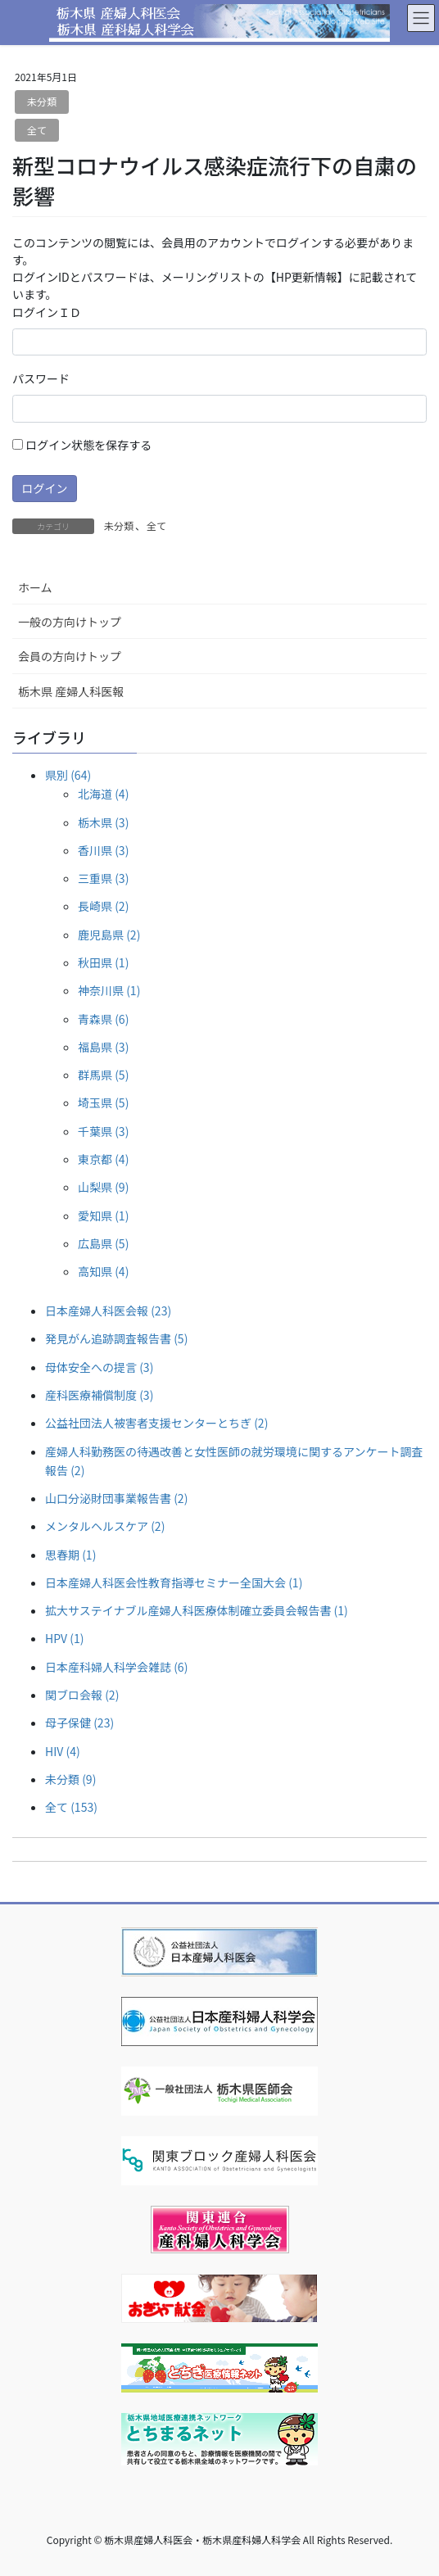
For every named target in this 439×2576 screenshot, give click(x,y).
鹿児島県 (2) (109, 934)
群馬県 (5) (103, 1074)
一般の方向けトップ (69, 621)
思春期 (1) (70, 1554)
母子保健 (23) (79, 1722)
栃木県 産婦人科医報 (71, 691)
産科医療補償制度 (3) (99, 1395)
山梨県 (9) (103, 1187)
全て (37, 130)
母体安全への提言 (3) (99, 1367)
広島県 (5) (103, 1243)
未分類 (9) (70, 1779)
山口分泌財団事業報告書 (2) (116, 1498)
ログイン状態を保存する (82, 445)
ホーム (35, 587)
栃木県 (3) (103, 822)
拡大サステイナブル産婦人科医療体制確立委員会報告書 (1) (196, 1610)
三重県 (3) (103, 878)
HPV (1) (64, 1638)
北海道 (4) (103, 793)
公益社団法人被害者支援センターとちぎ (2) (156, 1423)
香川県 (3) (103, 850)
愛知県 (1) (103, 1215)
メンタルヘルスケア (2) (105, 1526)
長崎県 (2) (103, 906)
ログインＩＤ (46, 312)
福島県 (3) (103, 1047)
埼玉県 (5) (103, 1102)
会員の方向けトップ (69, 656)
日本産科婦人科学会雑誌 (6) (116, 1667)
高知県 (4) (103, 1271)
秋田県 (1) (103, 962)
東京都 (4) (103, 1159)
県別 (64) (68, 775)
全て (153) (71, 1807)
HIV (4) (62, 1751)
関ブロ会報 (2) (82, 1694)
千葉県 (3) (103, 1131)
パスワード (41, 378)
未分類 (42, 101)
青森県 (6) (103, 1019)
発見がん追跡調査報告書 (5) (116, 1338)
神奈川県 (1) (109, 990)
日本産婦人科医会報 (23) (108, 1310)
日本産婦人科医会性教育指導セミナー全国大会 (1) (173, 1582)
